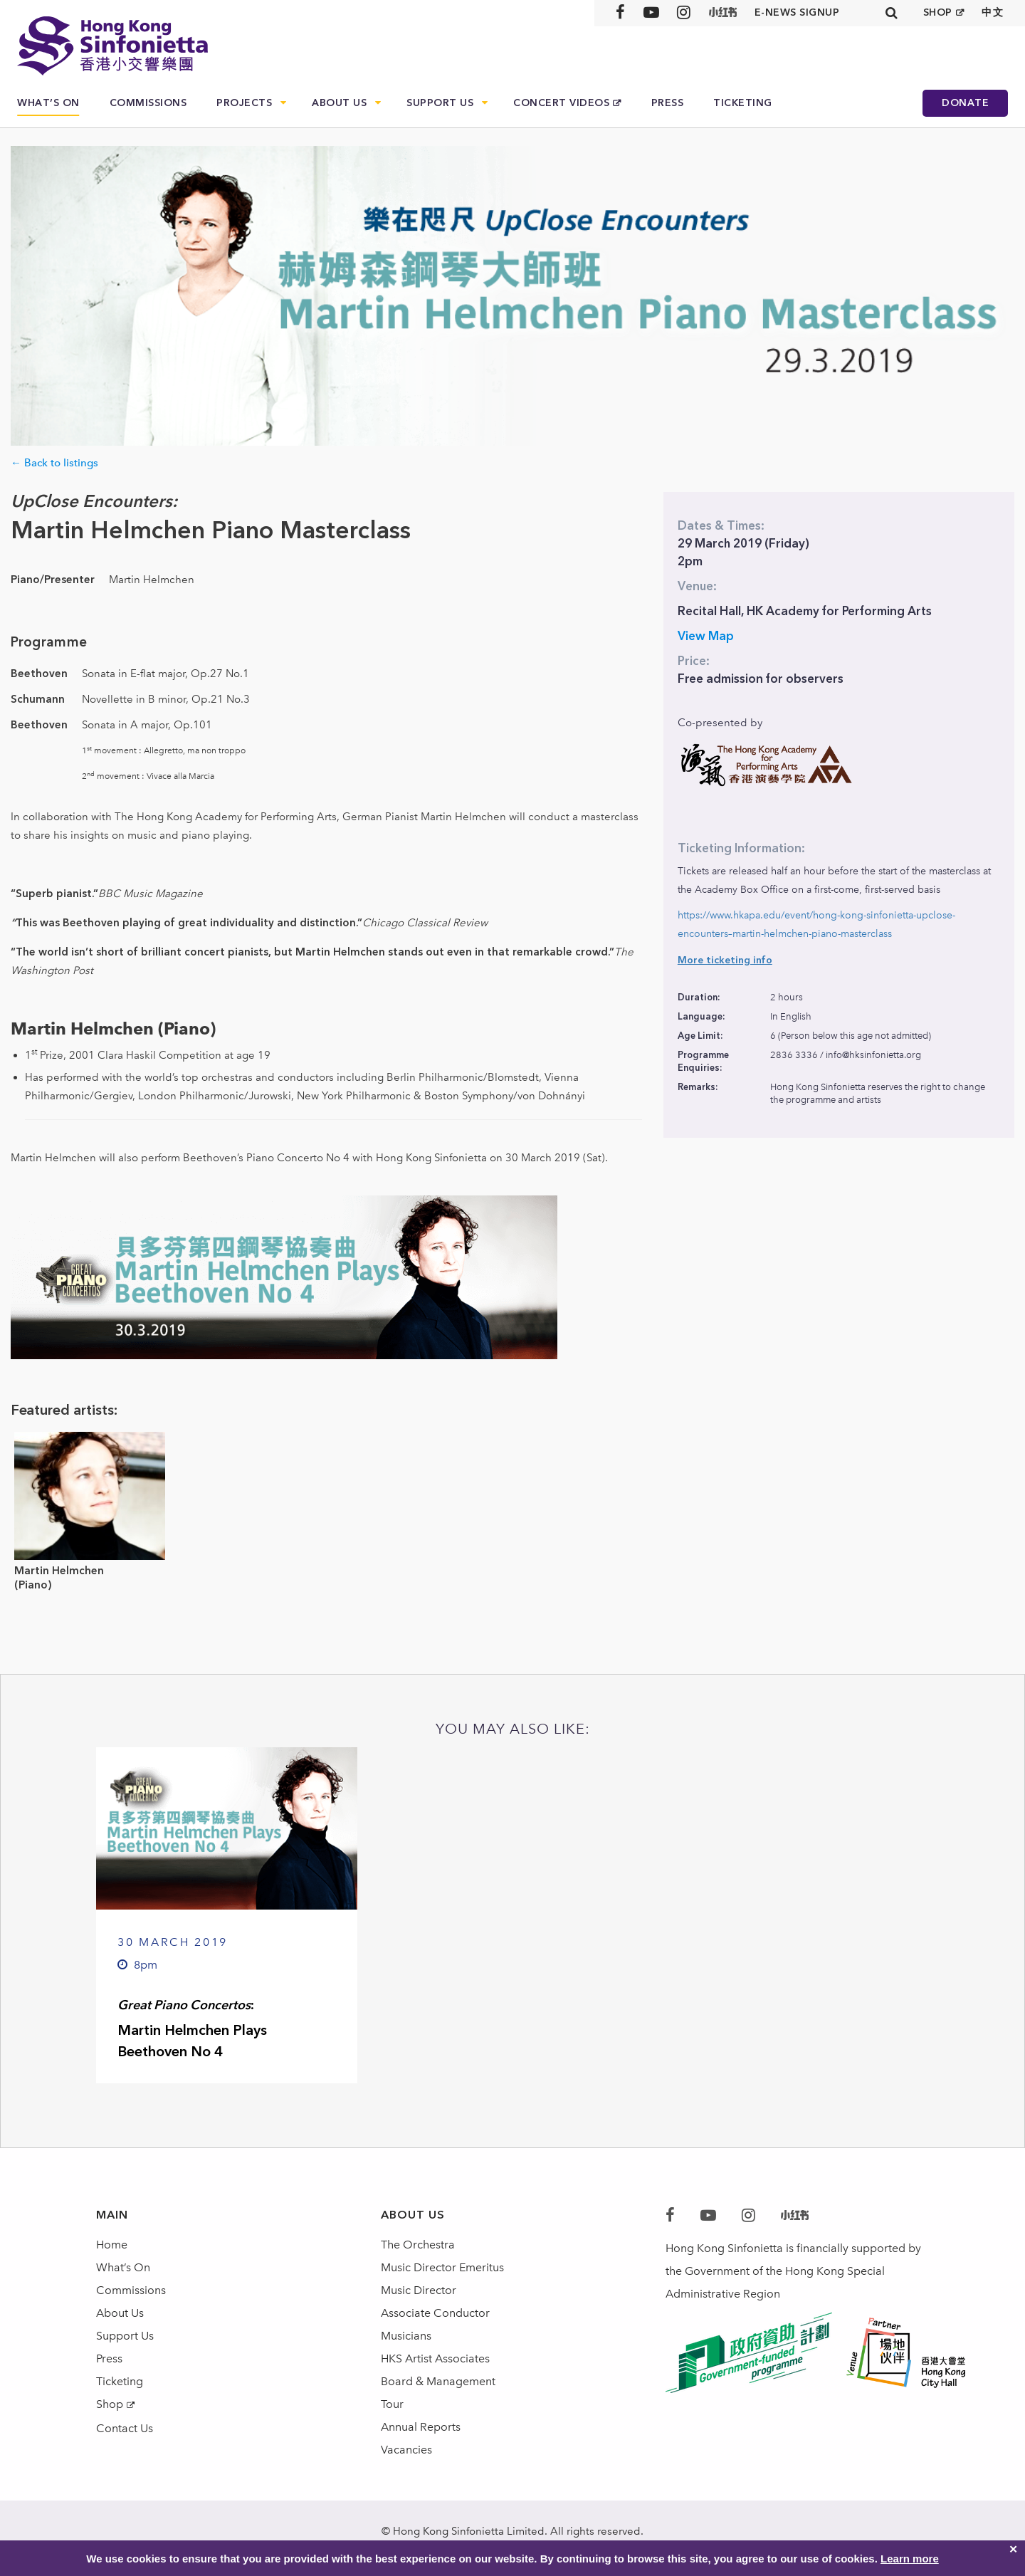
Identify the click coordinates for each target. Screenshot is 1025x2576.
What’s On (48, 103)
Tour (392, 2404)
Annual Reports (421, 2427)
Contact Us (124, 2428)
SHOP (937, 12)
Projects (244, 103)
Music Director (418, 2290)
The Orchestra (418, 2244)
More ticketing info (725, 960)
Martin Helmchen (59, 1570)
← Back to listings (54, 462)
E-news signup (797, 12)
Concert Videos (561, 103)
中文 (993, 12)
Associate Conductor (435, 2313)
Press (667, 103)
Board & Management (438, 2381)
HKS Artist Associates (435, 2358)
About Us (339, 103)
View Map (706, 636)
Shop (109, 2404)
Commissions (148, 103)
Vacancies (406, 2449)
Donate (965, 103)
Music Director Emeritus (442, 2267)
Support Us (439, 103)
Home (111, 2244)
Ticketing (742, 103)
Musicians (406, 2335)
